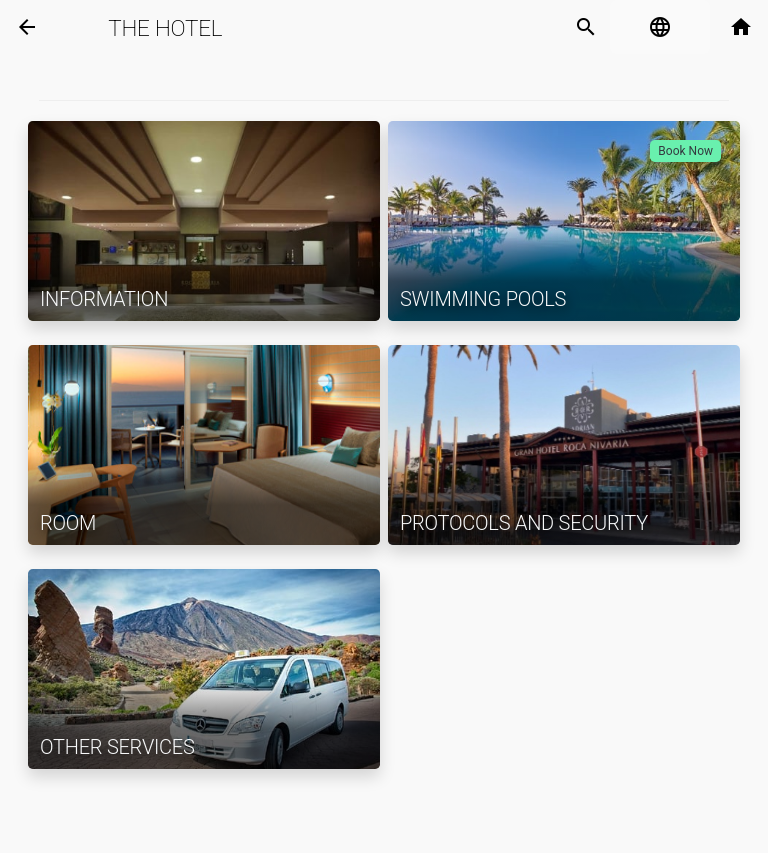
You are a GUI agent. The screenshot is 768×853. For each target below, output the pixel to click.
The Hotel (165, 28)
